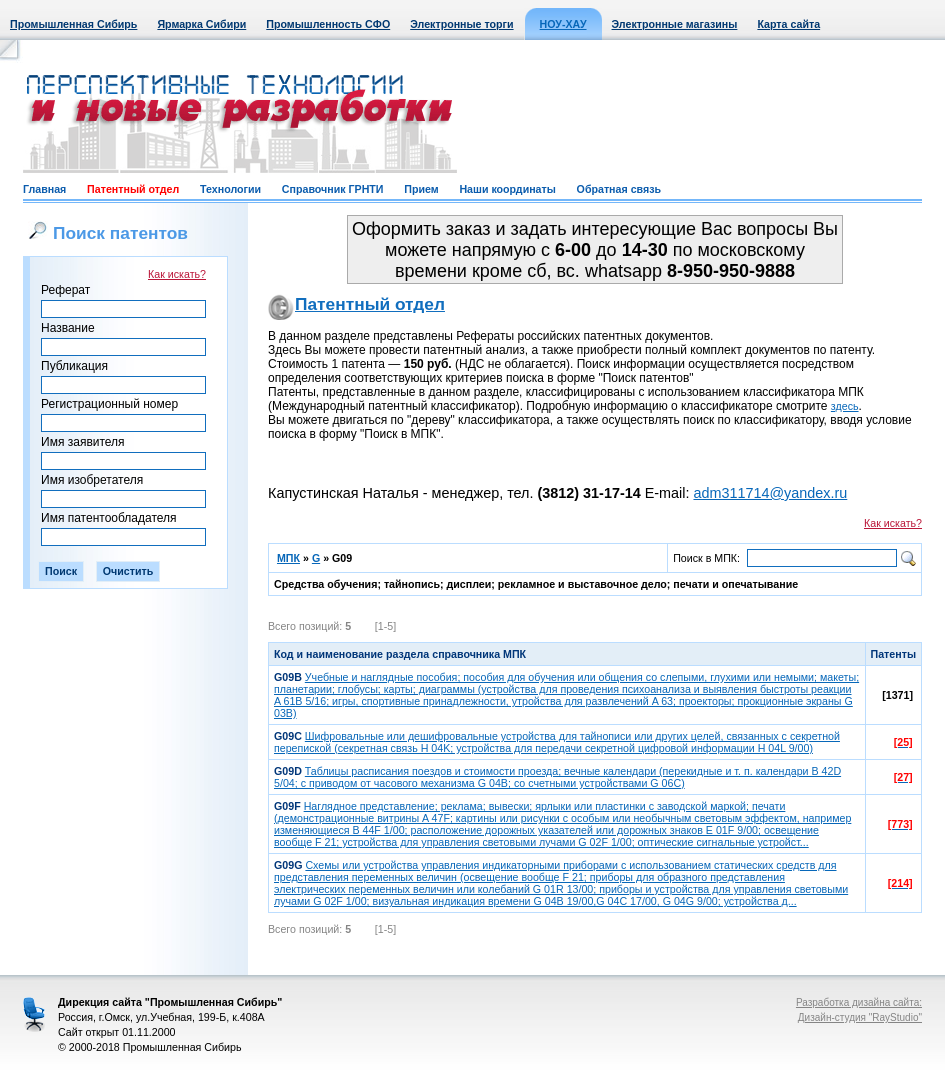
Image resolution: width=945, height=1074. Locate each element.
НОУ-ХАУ (563, 24)
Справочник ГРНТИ (333, 189)
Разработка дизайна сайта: (859, 1002)
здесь (845, 406)
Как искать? (177, 274)
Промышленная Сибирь (73, 24)
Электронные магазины (675, 24)
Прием (421, 189)
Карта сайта (788, 24)
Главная (44, 189)
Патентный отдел (133, 189)
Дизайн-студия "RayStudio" (860, 1017)
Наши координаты (507, 189)
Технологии (230, 189)
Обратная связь (619, 189)
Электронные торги (461, 24)
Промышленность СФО (328, 24)
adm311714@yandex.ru (770, 493)
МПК (288, 558)
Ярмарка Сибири (201, 24)
